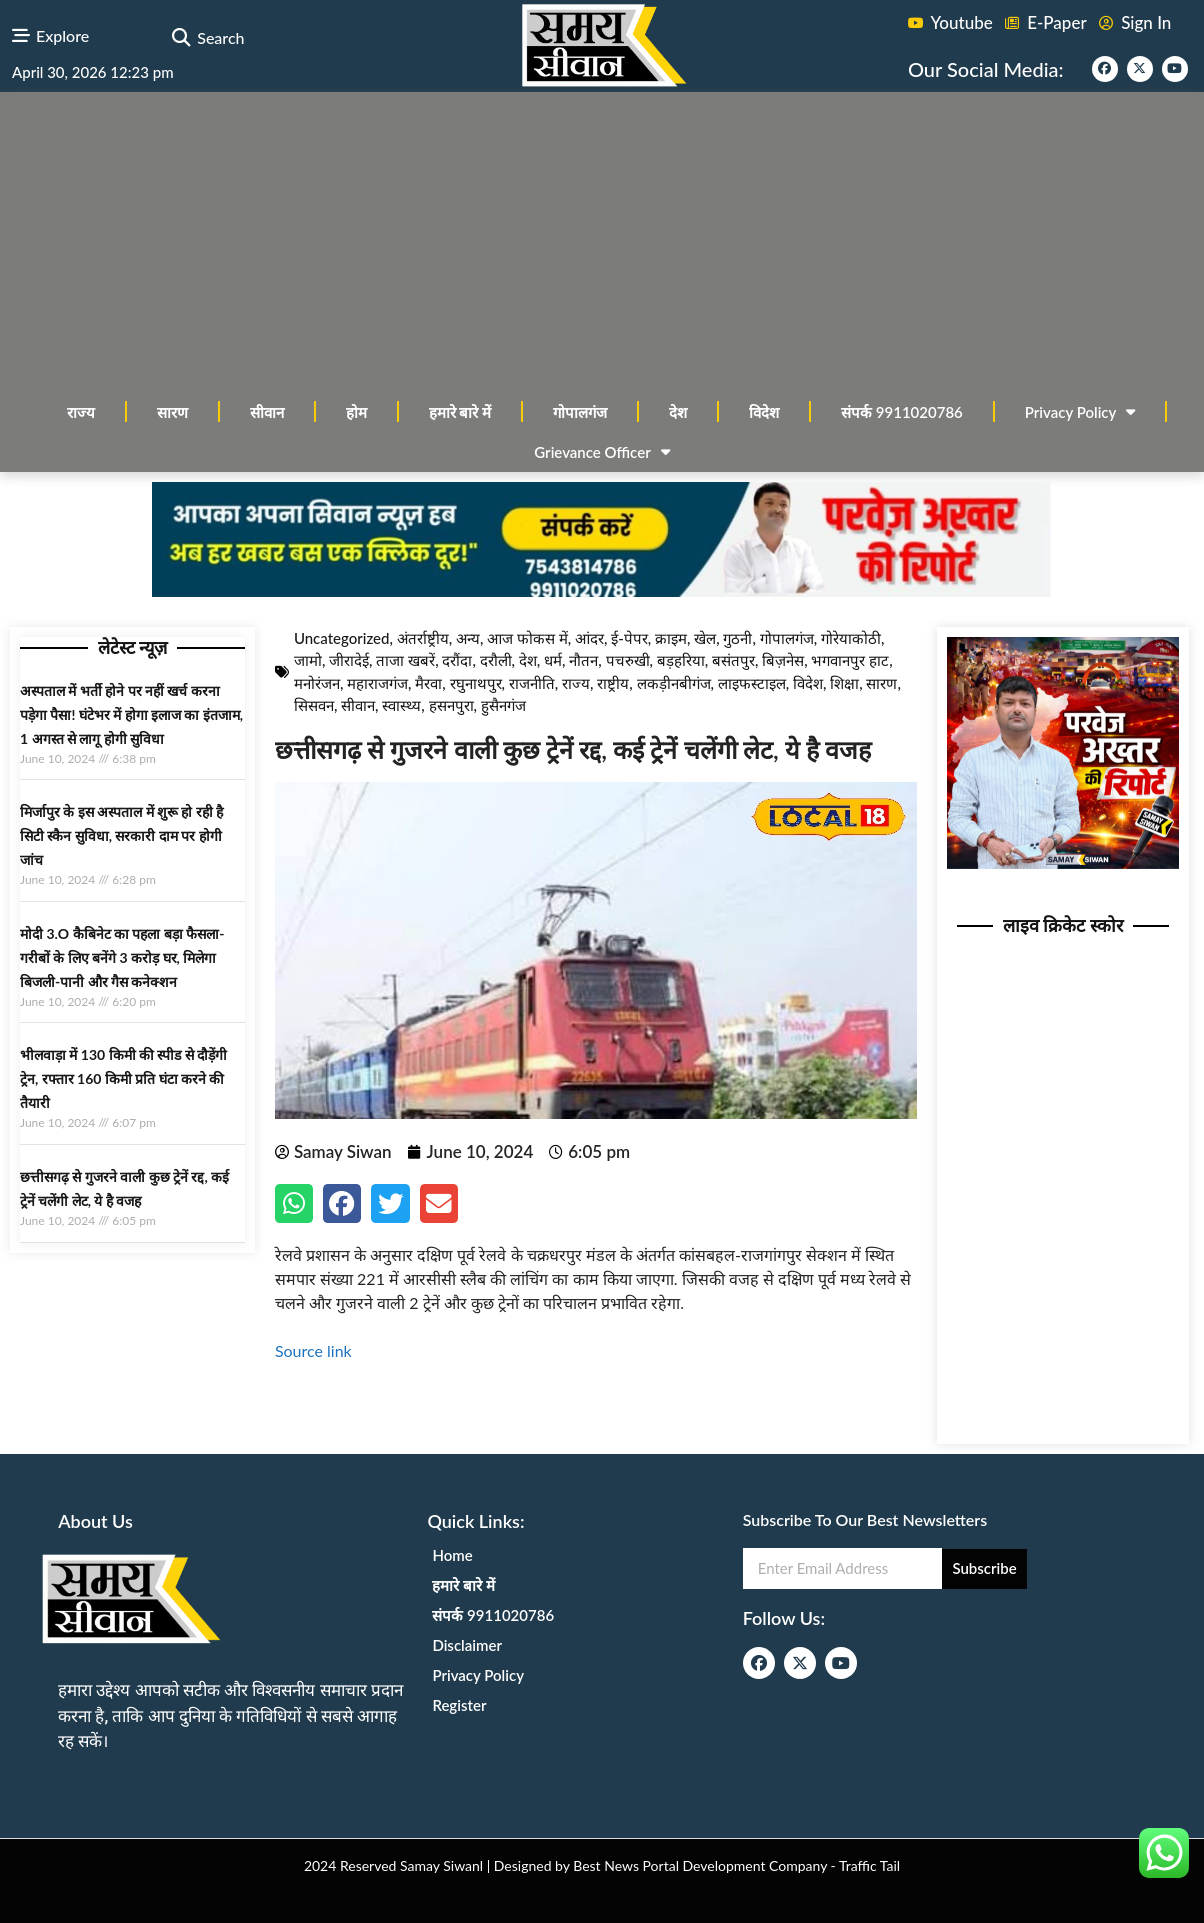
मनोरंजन (317, 683)
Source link (313, 1350)
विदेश (764, 412)
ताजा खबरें (405, 660)
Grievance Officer (601, 451)
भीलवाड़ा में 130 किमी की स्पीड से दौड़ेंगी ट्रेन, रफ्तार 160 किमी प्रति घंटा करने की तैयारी (123, 1078)
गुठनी (737, 638)
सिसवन (314, 705)
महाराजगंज (377, 683)
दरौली (496, 660)
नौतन (583, 660)
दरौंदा (457, 660)
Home (452, 1555)
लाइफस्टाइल (752, 683)
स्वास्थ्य (401, 705)
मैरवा (428, 683)
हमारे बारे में (460, 412)
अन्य (468, 638)
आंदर (589, 638)
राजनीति (532, 683)
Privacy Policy (1080, 411)
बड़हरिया (681, 660)
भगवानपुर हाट (850, 660)
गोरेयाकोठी (851, 638)
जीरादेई (349, 660)
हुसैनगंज (503, 705)
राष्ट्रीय (613, 683)
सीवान (267, 412)
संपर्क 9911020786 (902, 412)
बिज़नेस (783, 660)
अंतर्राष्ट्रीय (423, 638)
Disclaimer (467, 1645)
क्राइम (671, 638)
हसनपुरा (451, 705)
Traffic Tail (869, 1865)
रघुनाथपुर (476, 683)
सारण (172, 412)
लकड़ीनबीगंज (674, 683)
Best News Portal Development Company (700, 1865)
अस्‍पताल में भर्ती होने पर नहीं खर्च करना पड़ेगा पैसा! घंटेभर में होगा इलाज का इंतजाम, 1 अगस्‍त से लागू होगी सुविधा (131, 714)
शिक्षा (844, 683)
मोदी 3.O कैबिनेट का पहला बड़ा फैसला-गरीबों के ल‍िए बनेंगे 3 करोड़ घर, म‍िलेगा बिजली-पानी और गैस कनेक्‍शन (122, 957)
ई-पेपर (629, 638)
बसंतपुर (733, 660)
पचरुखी (628, 660)
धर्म (553, 660)
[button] (180, 38)
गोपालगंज (580, 412)
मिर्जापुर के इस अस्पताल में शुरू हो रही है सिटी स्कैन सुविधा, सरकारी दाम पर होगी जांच (121, 835)
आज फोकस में (527, 638)
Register (459, 1705)
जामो (308, 660)
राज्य (81, 412)
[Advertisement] (602, 242)
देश (678, 412)
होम (356, 412)
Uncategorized (342, 638)
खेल (705, 638)
